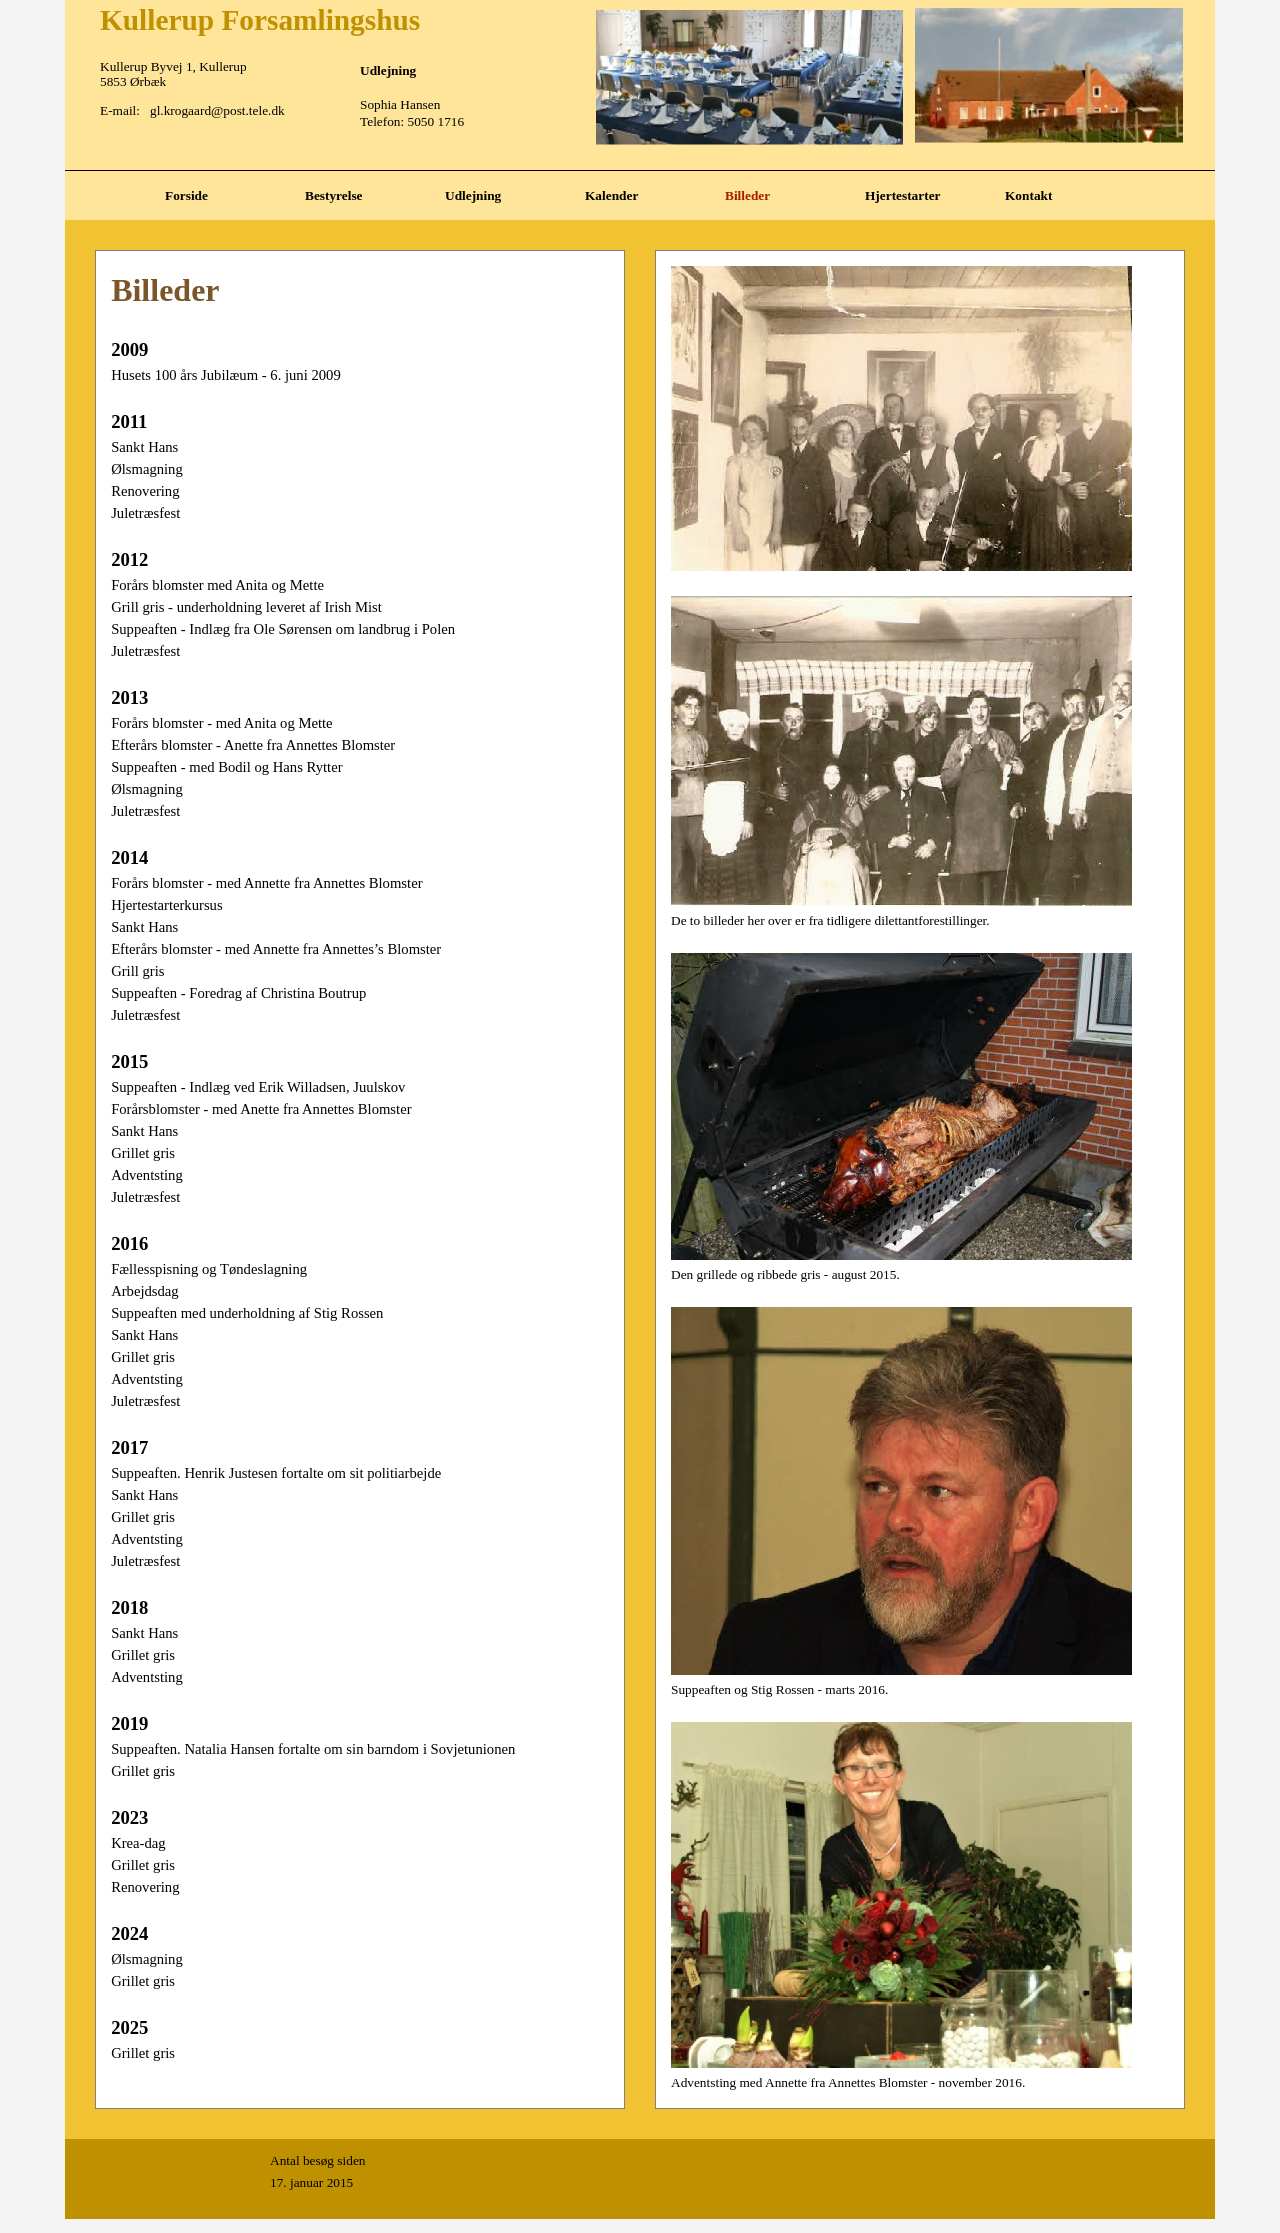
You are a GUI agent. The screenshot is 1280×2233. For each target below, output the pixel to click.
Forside (186, 195)
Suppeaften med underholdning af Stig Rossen (247, 1313)
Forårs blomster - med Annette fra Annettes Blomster (266, 883)
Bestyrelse (334, 195)
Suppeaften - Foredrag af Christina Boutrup (238, 993)
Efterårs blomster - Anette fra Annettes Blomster (253, 745)
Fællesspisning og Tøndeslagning (209, 1269)
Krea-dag (138, 1843)
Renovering (145, 491)
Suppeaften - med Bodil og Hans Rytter (226, 767)
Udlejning (473, 195)
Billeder (747, 195)
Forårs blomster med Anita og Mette (217, 585)
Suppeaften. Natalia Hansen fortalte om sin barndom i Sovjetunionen (313, 1749)
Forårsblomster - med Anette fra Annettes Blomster (261, 1109)
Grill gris (137, 971)
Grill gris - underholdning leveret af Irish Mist (246, 607)
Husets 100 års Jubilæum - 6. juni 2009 (226, 375)
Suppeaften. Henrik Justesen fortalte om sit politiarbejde (276, 1473)
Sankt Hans (144, 447)
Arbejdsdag (145, 1291)
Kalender (611, 195)
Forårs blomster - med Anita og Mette (221, 723)
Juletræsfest (145, 513)
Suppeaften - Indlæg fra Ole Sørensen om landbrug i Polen (283, 629)
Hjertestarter (902, 195)
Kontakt (1028, 195)
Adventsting (147, 1175)
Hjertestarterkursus (167, 905)
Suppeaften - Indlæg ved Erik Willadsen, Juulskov (258, 1087)
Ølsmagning (147, 469)
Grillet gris (143, 1153)
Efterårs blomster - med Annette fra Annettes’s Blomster (276, 949)
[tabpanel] (640, 170)
